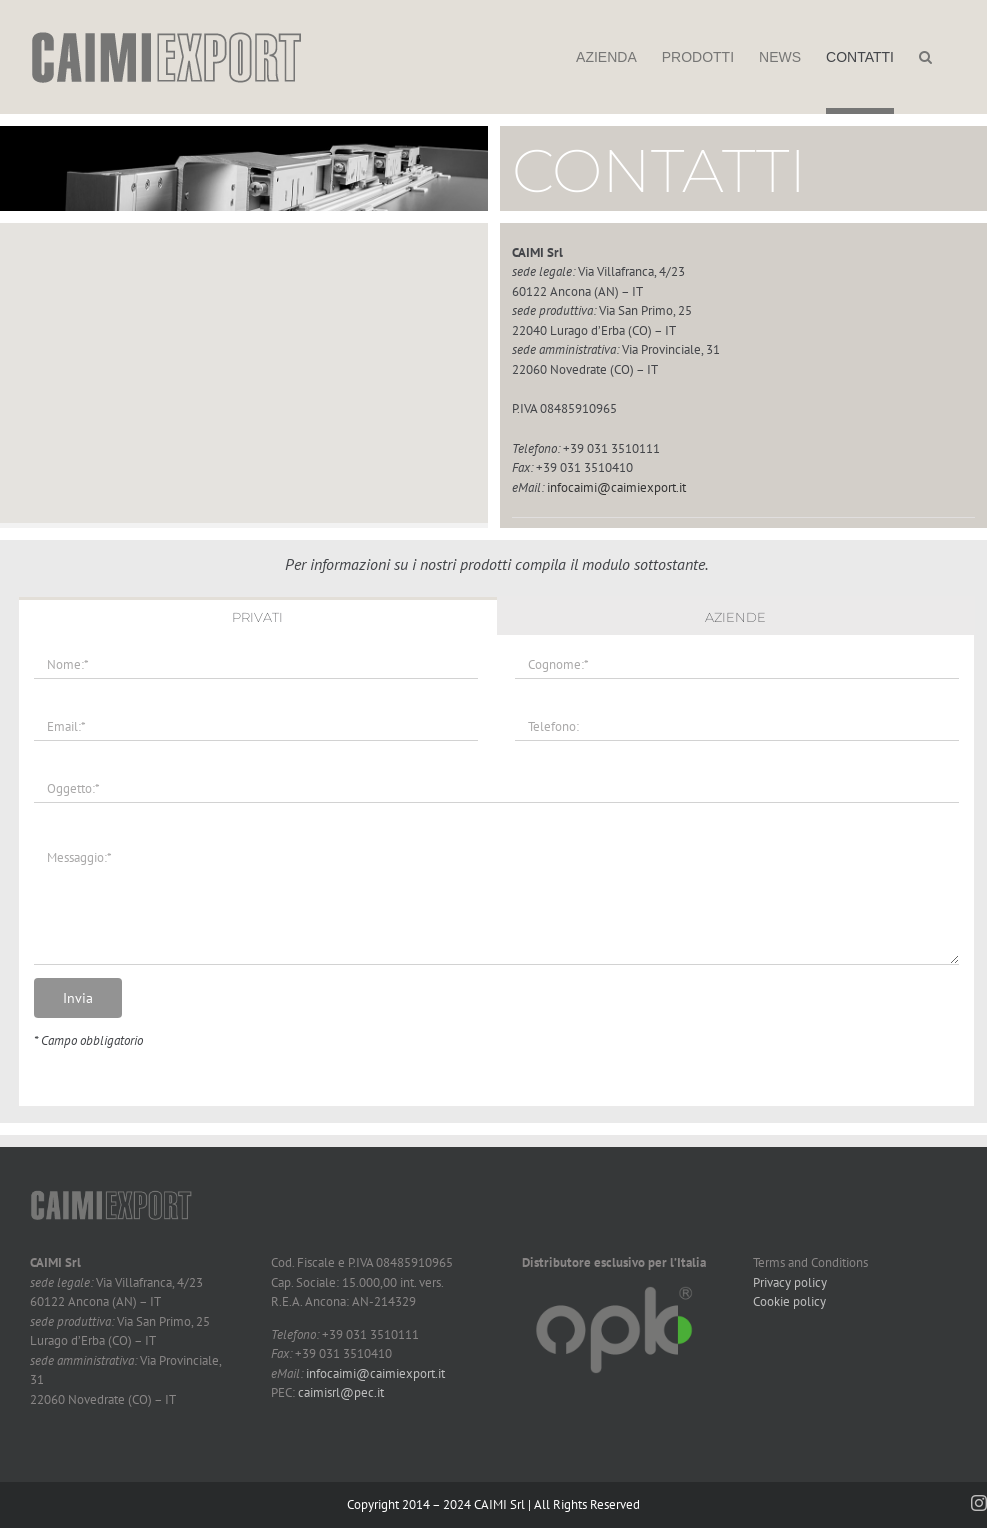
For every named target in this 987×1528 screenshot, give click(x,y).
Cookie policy (789, 1301)
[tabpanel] (496, 871)
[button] (925, 57)
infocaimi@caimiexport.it (616, 487)
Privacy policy (790, 1282)
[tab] (257, 616)
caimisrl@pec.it (341, 1392)
